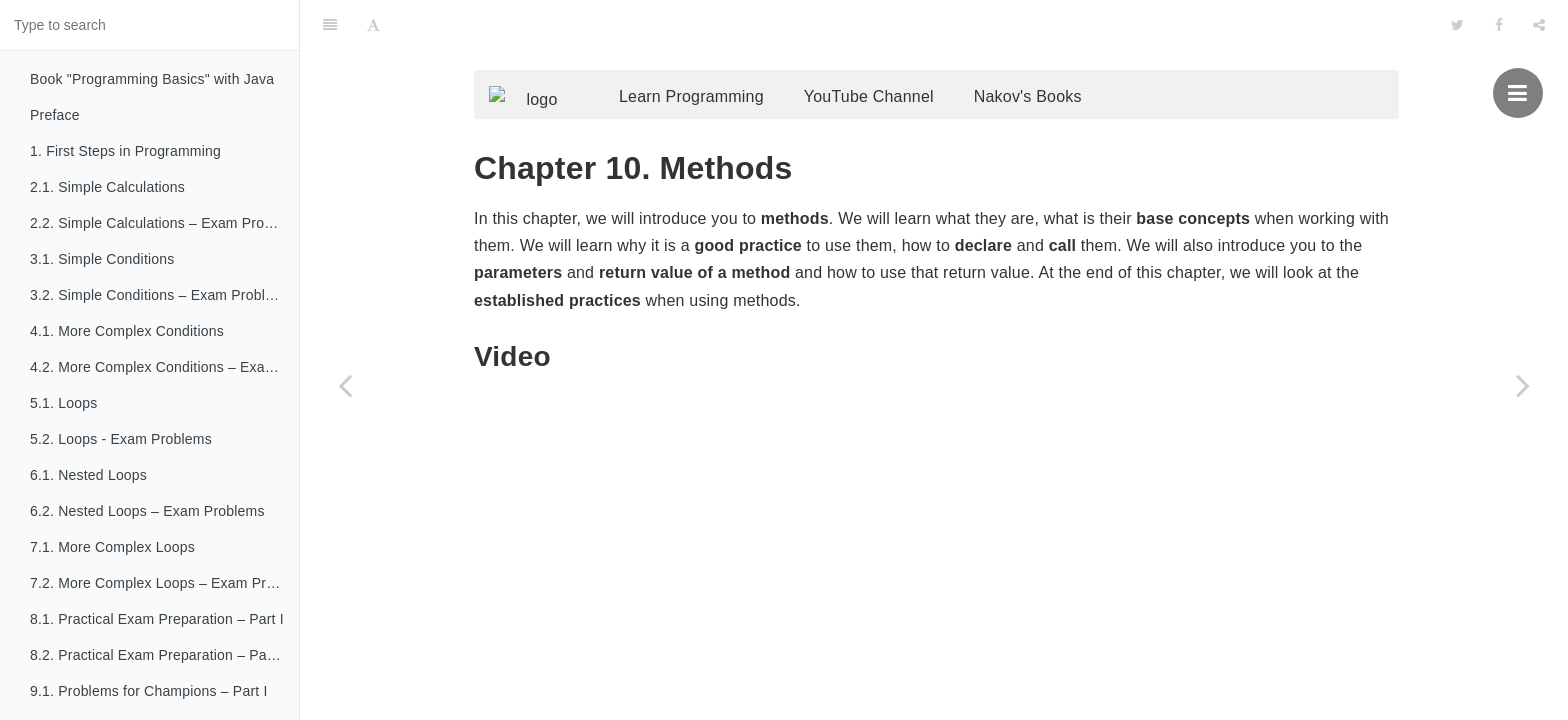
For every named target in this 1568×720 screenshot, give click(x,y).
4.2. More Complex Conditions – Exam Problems (164, 367)
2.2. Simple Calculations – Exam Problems (164, 223)
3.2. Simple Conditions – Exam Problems (161, 295)
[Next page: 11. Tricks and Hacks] (1523, 385)
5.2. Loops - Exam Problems (121, 439)
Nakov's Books (1058, 57)
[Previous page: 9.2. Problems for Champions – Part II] (345, 385)
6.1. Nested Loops (88, 475)
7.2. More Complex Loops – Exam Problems (164, 583)
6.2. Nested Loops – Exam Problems (147, 511)
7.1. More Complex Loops (112, 547)
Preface (55, 115)
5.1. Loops (63, 403)
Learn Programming (721, 57)
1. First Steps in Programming (125, 151)
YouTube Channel (899, 57)
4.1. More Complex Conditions (127, 331)
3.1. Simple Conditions (102, 259)
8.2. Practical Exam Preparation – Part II (159, 655)
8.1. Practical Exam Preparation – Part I (157, 619)
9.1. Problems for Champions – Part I (149, 691)
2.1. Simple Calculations (107, 187)
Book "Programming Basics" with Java (152, 79)
